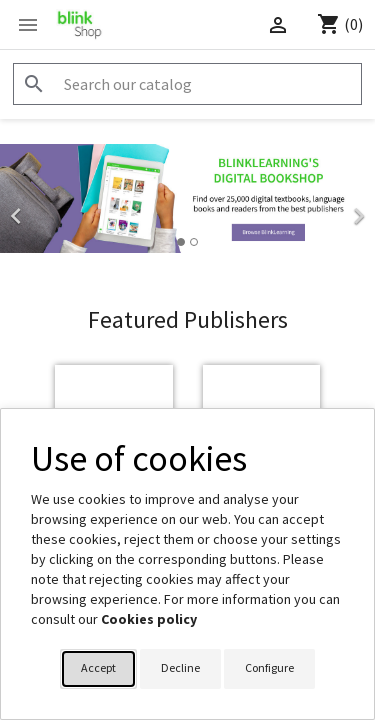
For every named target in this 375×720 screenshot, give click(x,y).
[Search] (187, 84)
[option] (187, 198)
